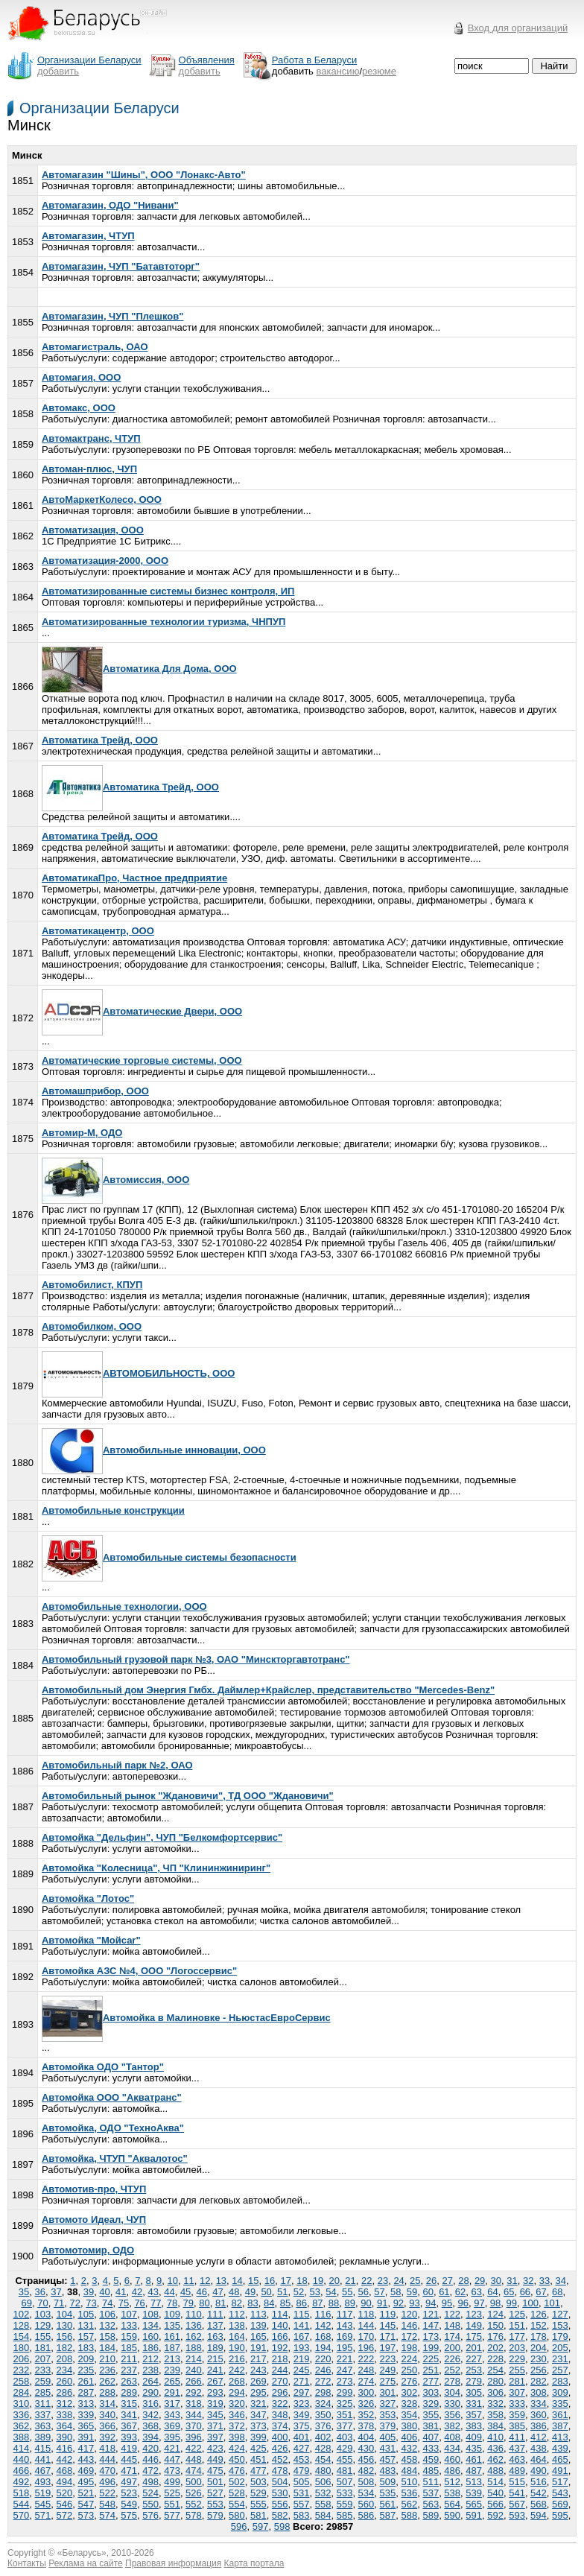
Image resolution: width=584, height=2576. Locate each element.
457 (388, 2459)
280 (495, 2381)
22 (366, 2280)
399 (258, 2437)
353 (388, 2414)
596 (239, 2526)
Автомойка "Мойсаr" (91, 1940)
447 (172, 2459)
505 (301, 2481)
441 (43, 2459)
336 (21, 2414)
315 (129, 2403)
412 (538, 2437)
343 (172, 2414)
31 (512, 2280)
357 (474, 2414)
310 (21, 2403)
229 (517, 2358)
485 (430, 2470)
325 (345, 2403)
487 (474, 2470)
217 (258, 2358)
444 (107, 2459)
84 (269, 2303)
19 (318, 2280)
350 (323, 2414)
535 (388, 2493)
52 (298, 2291)
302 (409, 2392)
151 (517, 2325)
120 (409, 2314)
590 (452, 2515)
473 (172, 2470)
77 (155, 2303)
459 (430, 2459)
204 (538, 2347)
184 (107, 2347)
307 (517, 2392)
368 (150, 2425)
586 (366, 2515)
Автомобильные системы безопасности (169, 1557)
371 (215, 2425)
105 (85, 2314)
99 (512, 2303)
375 (301, 2425)
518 (21, 2493)
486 (452, 2470)
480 (323, 2470)
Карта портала (254, 2563)
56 (363, 2291)
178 (538, 2336)
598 (282, 2526)
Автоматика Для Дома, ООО (139, 668)
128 (21, 2325)
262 (107, 2381)
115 (301, 2314)
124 (495, 2314)
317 (172, 2403)
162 (193, 2336)
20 (334, 2280)
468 (64, 2470)
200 (452, 2347)
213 (172, 2358)
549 (129, 2504)
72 (75, 2303)
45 (185, 2291)
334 (538, 2403)
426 (280, 2448)
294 (237, 2392)
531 (301, 2493)
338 (64, 2414)
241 (215, 2370)
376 (323, 2425)
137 (215, 2325)
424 (237, 2448)
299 (345, 2392)
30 (496, 2280)
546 (64, 2504)
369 (172, 2425)
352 (366, 2414)
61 (444, 2291)
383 (474, 2425)
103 (43, 2314)
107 (129, 2314)
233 (43, 2370)
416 (64, 2448)
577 (172, 2515)
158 (107, 2336)
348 (280, 2414)
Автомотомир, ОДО (88, 2250)
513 (474, 2481)
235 (85, 2370)
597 (261, 2526)
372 (237, 2425)
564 (452, 2504)
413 (560, 2437)
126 (538, 2314)
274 (366, 2381)
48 (234, 2291)
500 (193, 2481)
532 (323, 2493)
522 (107, 2493)
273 (345, 2381)
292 (193, 2392)
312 (64, 2403)
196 (366, 2347)
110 (193, 2314)
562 (409, 2504)
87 (317, 2303)
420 (150, 2448)
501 (215, 2481)
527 (215, 2493)
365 (85, 2425)
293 (215, 2392)
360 (538, 2414)
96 (462, 2303)
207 (43, 2358)
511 (430, 2481)
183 (85, 2347)
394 (150, 2437)
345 (215, 2414)
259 (43, 2381)
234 (64, 2370)
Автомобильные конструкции (113, 1510)
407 (430, 2437)
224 (409, 2358)
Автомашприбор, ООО (95, 1091)
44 (169, 2291)
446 (150, 2459)
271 (301, 2381)
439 (560, 2448)
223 (388, 2358)
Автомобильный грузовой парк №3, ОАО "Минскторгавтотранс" (196, 1659)
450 (237, 2459)
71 (59, 2303)
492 (21, 2481)
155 (43, 2336)
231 (560, 2358)
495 (85, 2481)
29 (480, 2280)
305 (474, 2392)
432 (409, 2448)
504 (280, 2481)
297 (301, 2392)
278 (452, 2381)
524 (150, 2493)
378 (366, 2425)
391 (85, 2437)
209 (85, 2358)
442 (64, 2459)
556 (280, 2504)
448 (193, 2459)
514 (495, 2481)
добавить (58, 71)
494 (64, 2481)
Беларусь (82, 2553)
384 (495, 2425)
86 (301, 2303)
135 (172, 2325)
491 (560, 2470)
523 (129, 2493)
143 (345, 2325)
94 (430, 2303)
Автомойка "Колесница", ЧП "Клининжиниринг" (156, 1868)
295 (258, 2392)
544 (21, 2504)
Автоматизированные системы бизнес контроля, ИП (168, 591)
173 (430, 2336)
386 (538, 2425)
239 (172, 2370)
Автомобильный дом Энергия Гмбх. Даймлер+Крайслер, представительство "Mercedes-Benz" (268, 1689)
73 (91, 2303)
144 (366, 2325)
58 (395, 2291)
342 (150, 2414)
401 (301, 2437)
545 (43, 2504)
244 (280, 2370)
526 (193, 2493)
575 (129, 2515)
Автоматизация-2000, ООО (105, 560)
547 (85, 2504)
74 (107, 2303)
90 (366, 2303)
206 (21, 2358)
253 (474, 2370)
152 (538, 2325)
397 (215, 2437)
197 (388, 2347)
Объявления (207, 60)
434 (452, 2448)
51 (282, 2291)
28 (463, 2280)
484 (409, 2470)
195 (345, 2347)
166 (280, 2336)
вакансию (338, 71)
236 (107, 2370)
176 (495, 2336)
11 (188, 2280)
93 (414, 2303)
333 (517, 2403)
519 (43, 2493)
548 (107, 2504)
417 (85, 2448)
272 (323, 2381)
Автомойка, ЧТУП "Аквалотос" (115, 2158)
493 (43, 2481)
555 (258, 2504)
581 (258, 2515)
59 (412, 2291)
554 (237, 2504)
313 (85, 2403)
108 (150, 2314)
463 (517, 2459)
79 (188, 2303)
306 (495, 2392)
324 (323, 2403)
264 (150, 2381)
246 (323, 2370)
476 (237, 2470)
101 (552, 2303)
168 (323, 2336)
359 (517, 2414)
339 (85, 2414)
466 (21, 2470)
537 (430, 2493)
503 (258, 2481)
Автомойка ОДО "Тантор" (103, 2066)
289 (129, 2392)
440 (21, 2459)
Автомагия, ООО (81, 377)
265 (172, 2381)
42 (137, 2291)
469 (85, 2470)
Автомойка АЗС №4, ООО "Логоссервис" (139, 1970)
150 (495, 2325)
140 (280, 2325)
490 (538, 2470)
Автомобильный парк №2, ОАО (117, 1765)
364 (64, 2425)
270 (280, 2381)
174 (452, 2336)
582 (280, 2515)
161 (172, 2336)
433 (430, 2448)
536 (409, 2493)
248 (366, 2370)
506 (323, 2481)
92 (398, 2303)
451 (258, 2459)
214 (193, 2358)
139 (258, 2325)
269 (258, 2381)
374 (280, 2425)
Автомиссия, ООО (115, 1179)
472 (150, 2470)
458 (409, 2459)
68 (557, 2291)
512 (452, 2481)
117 (345, 2314)
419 (129, 2448)
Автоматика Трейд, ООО (100, 740)
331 (474, 2403)
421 (172, 2448)
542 (538, 2493)
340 (107, 2414)
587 (388, 2515)
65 (509, 2291)
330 (452, 2403)
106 (107, 2314)
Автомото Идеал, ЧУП (94, 2219)
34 (560, 2280)
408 (452, 2437)
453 (301, 2459)
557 (301, 2504)
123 (474, 2314)
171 (388, 2336)
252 (452, 2370)
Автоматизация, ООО (93, 530)
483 (388, 2470)
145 (388, 2325)
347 (258, 2414)
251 (430, 2370)
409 (474, 2437)
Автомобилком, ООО (92, 1326)
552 (193, 2504)
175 (474, 2336)
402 (323, 2437)
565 (474, 2504)
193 (301, 2347)
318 (193, 2403)
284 (21, 2392)
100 (530, 2303)
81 (220, 2303)
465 (560, 2459)
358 (495, 2414)
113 (258, 2314)
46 (202, 2291)
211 (129, 2358)
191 (258, 2347)
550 (150, 2504)
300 (366, 2392)
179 (560, 2336)
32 (528, 2280)
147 (430, 2325)
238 (150, 2370)
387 (560, 2425)
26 (431, 2280)
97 (479, 2303)
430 (366, 2448)
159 (129, 2336)
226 (452, 2358)
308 (538, 2392)
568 (538, 2504)
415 (43, 2448)
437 (517, 2448)
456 (366, 2459)
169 (345, 2336)
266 (193, 2381)
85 (285, 2303)
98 (495, 2303)
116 (323, 2314)
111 (215, 2314)
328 (409, 2403)
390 (64, 2437)
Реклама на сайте (85, 2563)
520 (64, 2493)
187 (172, 2347)
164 (237, 2336)
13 (221, 2280)
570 (21, 2515)
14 (237, 2280)
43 (152, 2291)
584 (323, 2515)
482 (366, 2470)
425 (258, 2448)
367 (129, 2425)
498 (150, 2481)
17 (285, 2280)
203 (517, 2347)
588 (409, 2515)
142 (323, 2325)
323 (301, 2403)
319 (215, 2403)
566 (495, 2504)
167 (301, 2336)
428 (323, 2448)
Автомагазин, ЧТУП (88, 235)
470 (107, 2470)
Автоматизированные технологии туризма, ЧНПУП (163, 621)
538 (452, 2493)
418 (107, 2448)
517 (560, 2481)
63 (477, 2291)
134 (150, 2325)
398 (237, 2437)
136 (193, 2325)
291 (172, 2392)
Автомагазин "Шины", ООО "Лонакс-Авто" (144, 174)
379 (388, 2425)
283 (560, 2381)
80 (204, 2303)
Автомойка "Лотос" (88, 1898)
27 (447, 2280)
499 (172, 2481)
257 (560, 2370)
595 (560, 2515)
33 (544, 2280)
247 (345, 2370)
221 (345, 2358)
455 (345, 2459)
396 (193, 2437)
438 (538, 2448)
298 (323, 2392)
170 (366, 2336)
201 (474, 2347)
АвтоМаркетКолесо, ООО (102, 499)
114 (280, 2314)
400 (280, 2437)
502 (237, 2481)
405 (388, 2437)
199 (430, 2347)
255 (517, 2370)
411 (517, 2437)
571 (43, 2515)
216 (237, 2358)
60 (427, 2291)
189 (215, 2347)
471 (129, 2470)
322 (280, 2403)
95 (447, 2303)
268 (237, 2381)
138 (237, 2325)
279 (474, 2381)
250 (409, 2370)
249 (388, 2370)
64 (492, 2291)
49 (250, 2291)
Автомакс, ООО (78, 407)
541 (517, 2493)
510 (409, 2481)
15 (253, 2280)
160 (150, 2336)
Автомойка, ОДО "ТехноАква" (113, 2128)
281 (517, 2381)
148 (452, 2325)
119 (388, 2314)
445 (129, 2459)
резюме (379, 71)
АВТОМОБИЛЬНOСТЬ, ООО (138, 1373)
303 (430, 2392)
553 (215, 2504)
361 (560, 2414)
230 (538, 2358)
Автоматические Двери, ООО (142, 1011)
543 (560, 2493)
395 (172, 2437)
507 (345, 2481)
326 (366, 2403)
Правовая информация (173, 2563)
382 (452, 2425)
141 (301, 2325)
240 (193, 2370)
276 (409, 2381)
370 (193, 2425)
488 (495, 2470)
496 (107, 2481)
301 (388, 2392)
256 (538, 2370)
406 (409, 2437)
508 (366, 2481)
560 (366, 2504)
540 (495, 2493)
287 (85, 2392)
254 (495, 2370)
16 (269, 2280)
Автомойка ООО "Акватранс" (112, 2097)
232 (21, 2370)
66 (525, 2291)
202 (495, 2347)
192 (280, 2347)
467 (43, 2470)
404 (366, 2437)
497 (129, 2481)
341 (129, 2414)
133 (129, 2325)
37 (56, 2291)
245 (301, 2370)
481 (345, 2470)
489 (517, 2470)
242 (237, 2370)
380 (409, 2425)
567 (517, 2504)
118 (366, 2314)
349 (301, 2414)
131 (85, 2325)
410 (495, 2437)
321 (258, 2403)
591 (474, 2515)
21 (350, 2280)
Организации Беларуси (99, 108)
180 (21, 2347)
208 (64, 2358)
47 (217, 2291)
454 (323, 2459)
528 (237, 2493)
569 (560, 2504)
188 (193, 2347)
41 (120, 2291)
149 (474, 2325)
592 (495, 2515)
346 (237, 2414)
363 (43, 2425)
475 (215, 2470)
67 (541, 2291)
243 (258, 2370)
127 (560, 2314)
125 (517, 2314)
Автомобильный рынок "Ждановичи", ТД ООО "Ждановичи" (188, 1795)
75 (123, 2303)
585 (345, 2515)
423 (215, 2448)
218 (280, 2358)
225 (430, 2358)
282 (538, 2381)
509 (388, 2481)
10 (173, 2280)
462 (495, 2459)
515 (517, 2481)
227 (474, 2358)
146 (409, 2325)
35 (24, 2291)
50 (266, 2291)
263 (129, 2381)
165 (258, 2336)
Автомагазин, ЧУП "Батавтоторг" (121, 266)
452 (280, 2459)
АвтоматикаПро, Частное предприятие (134, 877)
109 (172, 2314)
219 (301, 2358)
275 (388, 2381)
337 (43, 2414)
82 (237, 2303)
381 (430, 2425)
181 (43, 2347)
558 (323, 2504)
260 (64, 2381)
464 (538, 2459)
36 (40, 2291)
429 (345, 2448)
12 (205, 2280)
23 (383, 2280)
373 (258, 2425)
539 (474, 2493)
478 (280, 2470)
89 (350, 2303)
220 (323, 2358)
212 (150, 2358)
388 (21, 2437)
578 (193, 2515)
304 (452, 2392)
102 (21, 2314)
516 (538, 2481)
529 (258, 2493)
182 (64, 2347)
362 (21, 2425)
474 (193, 2470)
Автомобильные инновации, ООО (154, 1450)
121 (430, 2314)
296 (280, 2392)
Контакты (26, 2563)
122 (452, 2314)
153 (560, 2325)
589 (430, 2515)
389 (43, 2437)
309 (560, 2392)
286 (64, 2392)
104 (64, 2314)
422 (193, 2448)
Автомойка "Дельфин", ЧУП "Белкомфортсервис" (162, 1837)
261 (85, 2381)
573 (85, 2515)
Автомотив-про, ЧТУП (94, 2189)
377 (345, 2425)
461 (474, 2459)
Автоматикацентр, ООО (98, 930)
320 (237, 2403)
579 (215, 2515)
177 (517, 2336)
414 (21, 2448)
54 (331, 2291)
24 (398, 2280)
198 (409, 2347)
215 (215, 2358)
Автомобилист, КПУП (92, 1284)
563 (430, 2504)
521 (85, 2493)
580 (237, 2515)
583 (301, 2515)
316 (150, 2403)
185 (129, 2347)
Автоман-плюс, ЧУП (89, 469)
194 (323, 2347)
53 (315, 2291)
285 (43, 2392)
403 (345, 2437)
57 (379, 2291)
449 (215, 2459)
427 (301, 2448)
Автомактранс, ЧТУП (91, 438)
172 (409, 2336)
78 (172, 2303)
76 (139, 2303)
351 (345, 2414)
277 (430, 2381)
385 (517, 2425)
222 (366, 2358)
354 (409, 2414)
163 (215, 2336)
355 (430, 2414)
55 (347, 2291)
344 (193, 2414)
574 (107, 2515)
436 (495, 2448)
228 (495, 2358)
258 (21, 2381)
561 (388, 2504)
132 (107, 2325)
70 (42, 2303)
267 (215, 2381)
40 (104, 2291)
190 (237, 2347)
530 (280, 2493)
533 (345, 2493)
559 (345, 2504)
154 (21, 2336)
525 (172, 2493)
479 (301, 2470)
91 (382, 2303)
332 (495, 2403)
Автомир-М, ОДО (82, 1132)
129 (43, 2325)
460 (452, 2459)
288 (107, 2392)
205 (560, 2347)
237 (129, 2370)
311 (43, 2403)
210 (107, 2358)
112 (237, 2314)
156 (64, 2336)
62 (460, 2291)
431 (388, 2448)
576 (150, 2515)
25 (415, 2280)
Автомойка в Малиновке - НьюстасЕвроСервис (186, 2017)
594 (538, 2515)
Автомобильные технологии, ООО (124, 1606)
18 (301, 2280)
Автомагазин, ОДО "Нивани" (110, 205)
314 (107, 2403)
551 (172, 2504)
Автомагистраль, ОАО (95, 346)
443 (85, 2459)
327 (388, 2403)
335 (560, 2403)
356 (452, 2414)
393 (129, 2437)
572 (64, 2515)
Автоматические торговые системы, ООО (142, 1060)
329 (430, 2403)
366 (107, 2425)
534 (366, 2493)
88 (333, 2303)
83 (252, 2303)
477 (258, 2470)
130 (64, 2325)
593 (517, 2515)
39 (88, 2291)
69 (26, 2303)
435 (474, 2448)
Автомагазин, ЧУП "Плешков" (112, 316)
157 (85, 2336)
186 (150, 2347)
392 (107, 2437)
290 (150, 2392)
